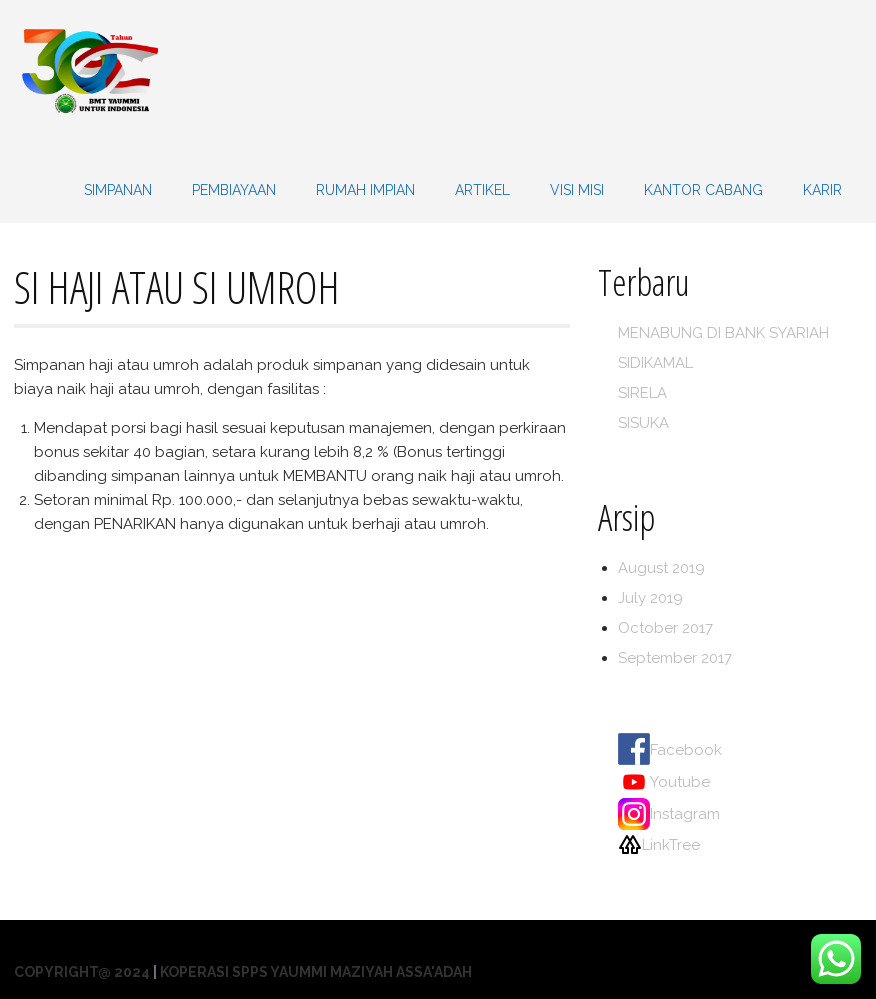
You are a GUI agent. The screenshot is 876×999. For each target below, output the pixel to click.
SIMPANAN (118, 190)
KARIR (822, 190)
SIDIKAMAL (655, 363)
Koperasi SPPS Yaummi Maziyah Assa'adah (316, 972)
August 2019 (661, 568)
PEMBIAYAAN (234, 190)
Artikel (482, 190)
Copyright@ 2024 (82, 972)
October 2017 (665, 628)
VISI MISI (577, 190)
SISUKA (643, 423)
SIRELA (642, 393)
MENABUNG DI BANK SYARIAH (723, 333)
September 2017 (675, 658)
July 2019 (650, 598)
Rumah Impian (365, 190)
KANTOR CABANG (703, 190)
